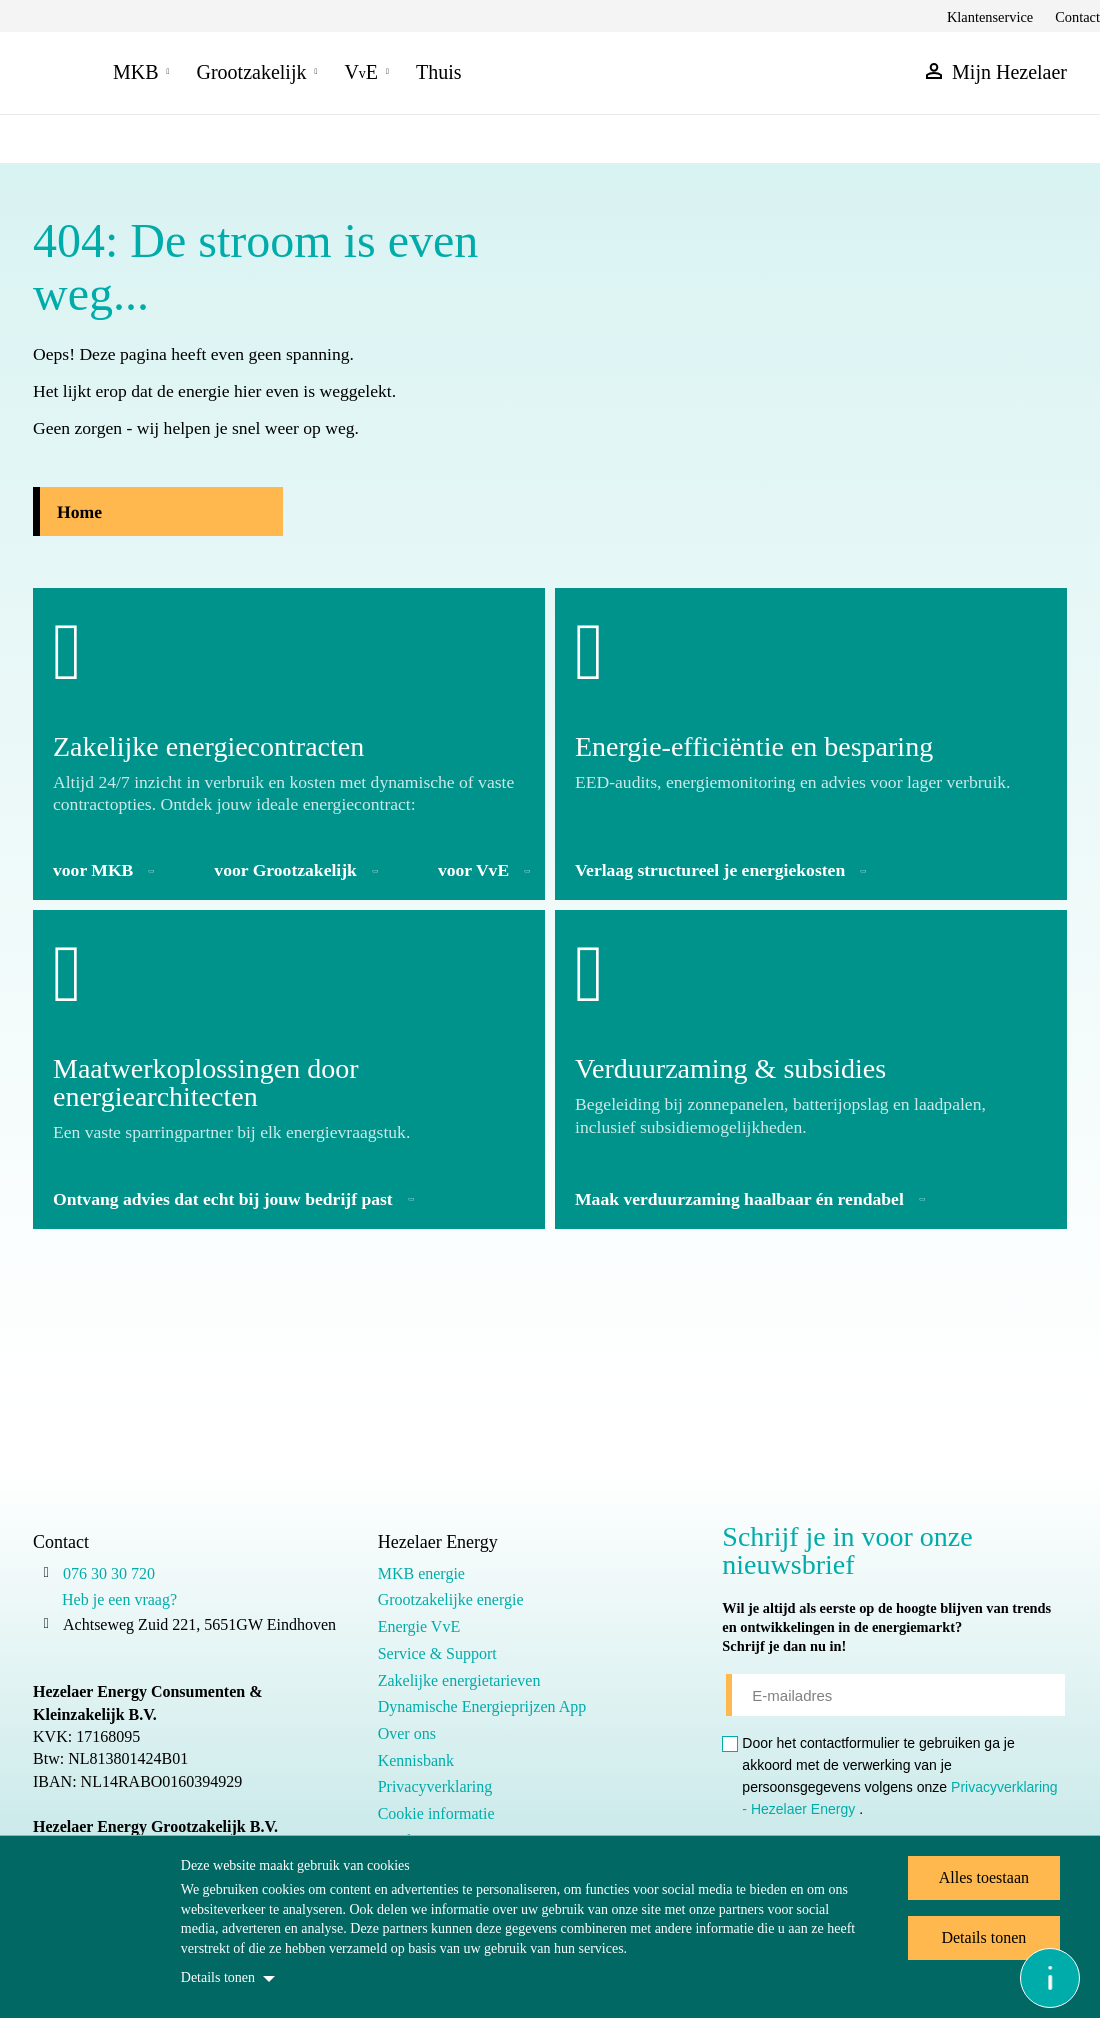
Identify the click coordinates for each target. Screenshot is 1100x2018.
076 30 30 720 (109, 1573)
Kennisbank (416, 1760)
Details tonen (218, 1977)
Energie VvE (419, 1626)
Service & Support (437, 1653)
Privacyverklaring (435, 1786)
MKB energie (421, 1573)
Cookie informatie (436, 1813)
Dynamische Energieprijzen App (482, 1706)
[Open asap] (1050, 1978)
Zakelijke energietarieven (459, 1680)
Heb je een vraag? (119, 1599)
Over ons (407, 1733)
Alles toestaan (984, 1877)
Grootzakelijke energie (451, 1599)
